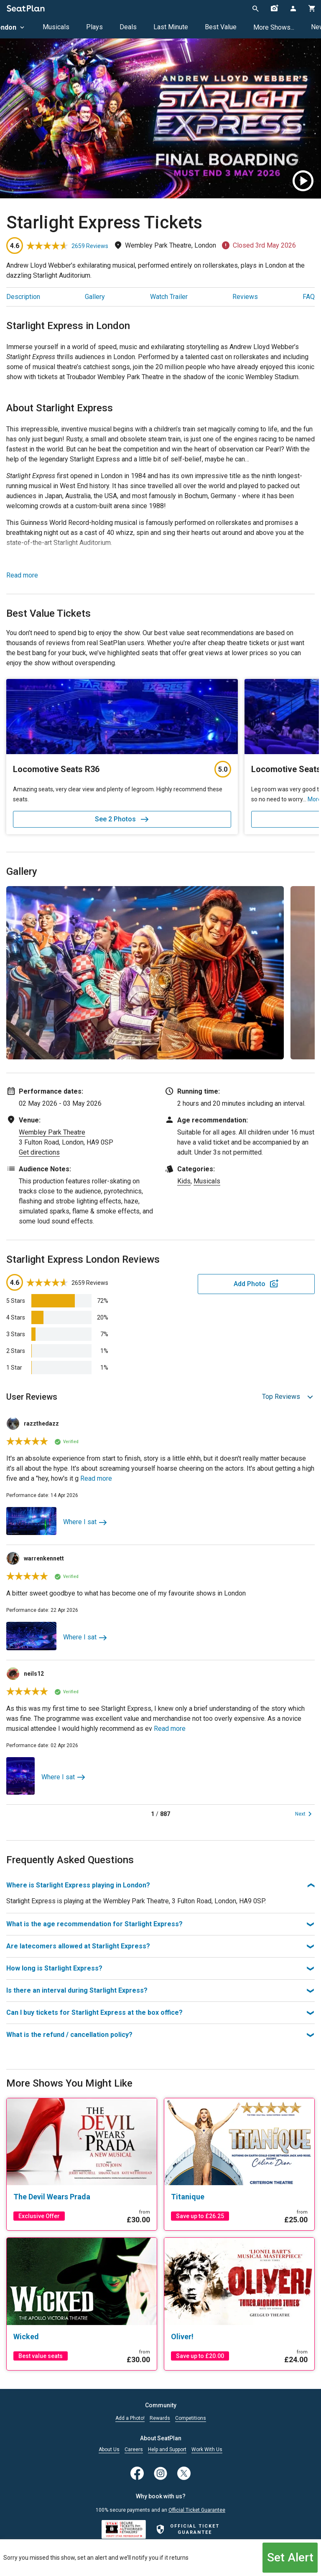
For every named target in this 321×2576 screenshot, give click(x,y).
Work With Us (206, 2449)
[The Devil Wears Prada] (81, 2197)
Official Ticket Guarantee (196, 2510)
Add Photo (249, 1284)
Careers (134, 2449)
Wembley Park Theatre (52, 1132)
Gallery (95, 297)
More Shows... (273, 27)
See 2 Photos (122, 819)
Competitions (190, 2418)
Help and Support (167, 2449)
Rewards (160, 2418)
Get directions (39, 1152)
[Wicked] (81, 2337)
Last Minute (170, 27)
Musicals (56, 27)
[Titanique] (239, 2197)
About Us (109, 2449)
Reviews (245, 297)
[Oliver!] (239, 2337)
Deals (128, 27)
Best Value (221, 27)
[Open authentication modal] (292, 8)
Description (23, 297)
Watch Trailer (169, 297)
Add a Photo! (130, 2418)
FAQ (309, 297)
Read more (22, 575)
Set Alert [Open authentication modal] (290, 2557)
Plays (94, 27)
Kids (184, 1181)
